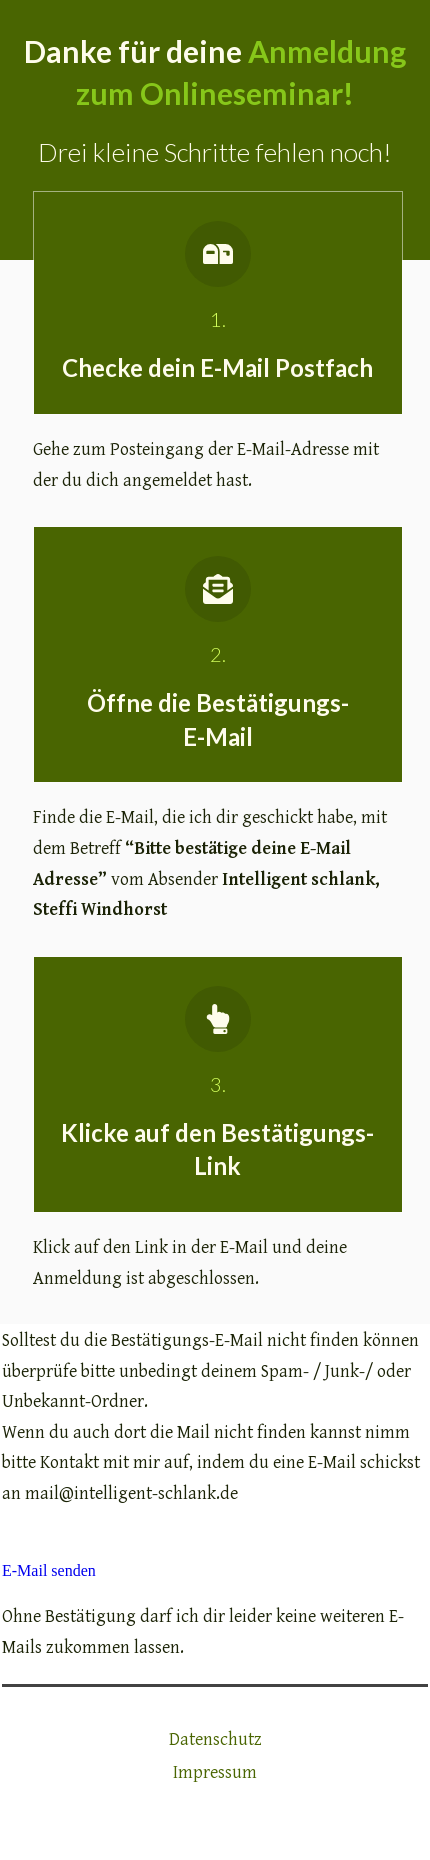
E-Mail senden (49, 1570)
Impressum (215, 1772)
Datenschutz (215, 1739)
